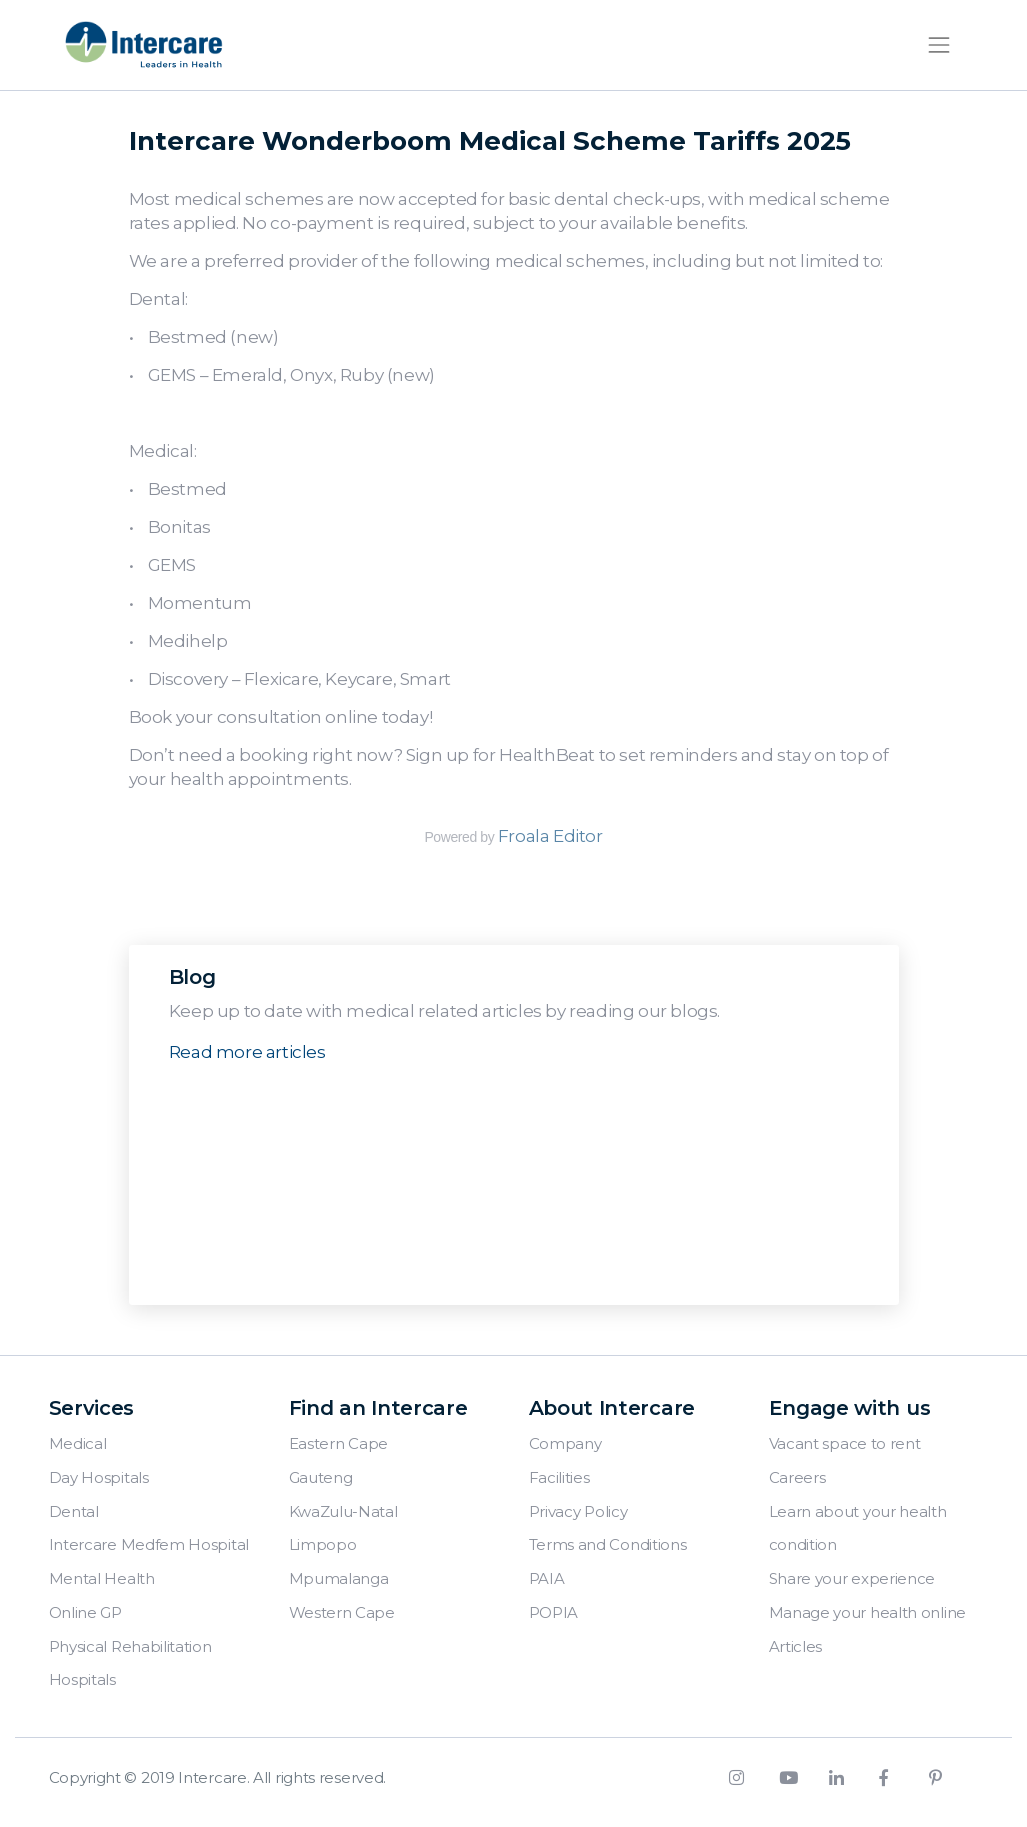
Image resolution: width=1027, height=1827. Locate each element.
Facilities (559, 1477)
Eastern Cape (338, 1443)
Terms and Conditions (608, 1544)
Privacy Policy (578, 1511)
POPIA (554, 1612)
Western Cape (342, 1612)
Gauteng (321, 1477)
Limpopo (323, 1544)
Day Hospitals (99, 1477)
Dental (74, 1511)
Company (565, 1443)
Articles (796, 1646)
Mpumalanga (339, 1578)
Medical (78, 1443)
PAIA (547, 1578)
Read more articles (247, 1052)
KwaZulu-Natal (343, 1511)
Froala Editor (550, 836)
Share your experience (852, 1578)
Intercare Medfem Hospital (149, 1544)
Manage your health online (868, 1612)
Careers (797, 1477)
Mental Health (102, 1578)
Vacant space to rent (845, 1443)
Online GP (85, 1612)
